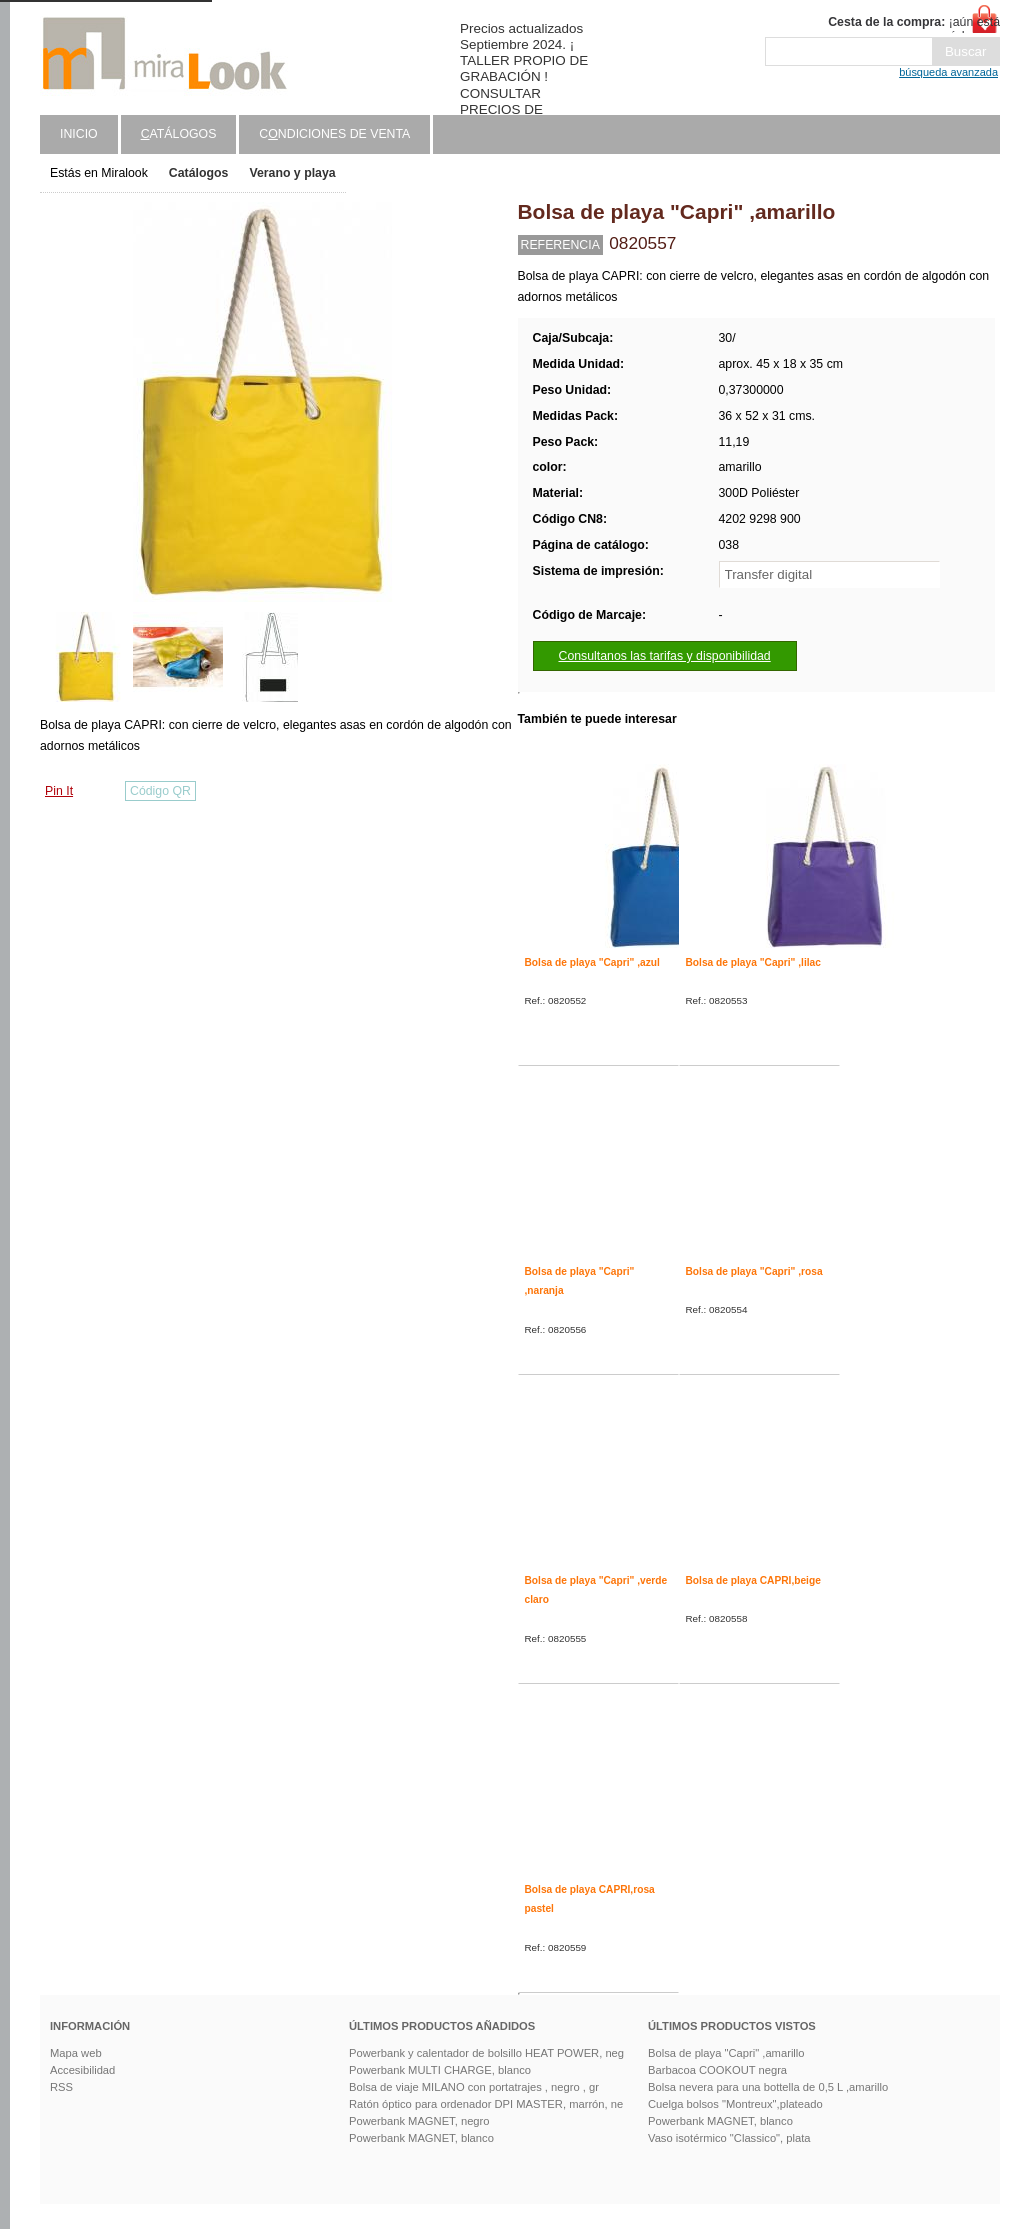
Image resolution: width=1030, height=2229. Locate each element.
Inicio (79, 134)
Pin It (59, 791)
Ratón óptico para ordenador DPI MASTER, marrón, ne (486, 2104)
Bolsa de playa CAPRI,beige (753, 1580)
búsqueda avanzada (948, 72)
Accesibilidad (82, 2070)
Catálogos (199, 173)
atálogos (179, 134)
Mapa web (76, 2053)
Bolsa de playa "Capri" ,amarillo (726, 2053)
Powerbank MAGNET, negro (419, 2121)
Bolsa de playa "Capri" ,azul (592, 962)
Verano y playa (292, 173)
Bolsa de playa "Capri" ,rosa (754, 1271)
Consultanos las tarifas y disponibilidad (665, 656)
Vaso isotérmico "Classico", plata (729, 2138)
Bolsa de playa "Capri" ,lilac (753, 962)
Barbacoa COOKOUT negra (717, 2070)
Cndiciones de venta (334, 134)
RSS (61, 2087)
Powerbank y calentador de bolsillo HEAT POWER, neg (486, 2053)
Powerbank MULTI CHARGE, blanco (440, 2070)
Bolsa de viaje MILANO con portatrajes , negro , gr (474, 2087)
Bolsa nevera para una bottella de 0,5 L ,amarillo (768, 2087)
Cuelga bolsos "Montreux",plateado (735, 2104)
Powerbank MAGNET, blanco (421, 2138)
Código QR (160, 791)
